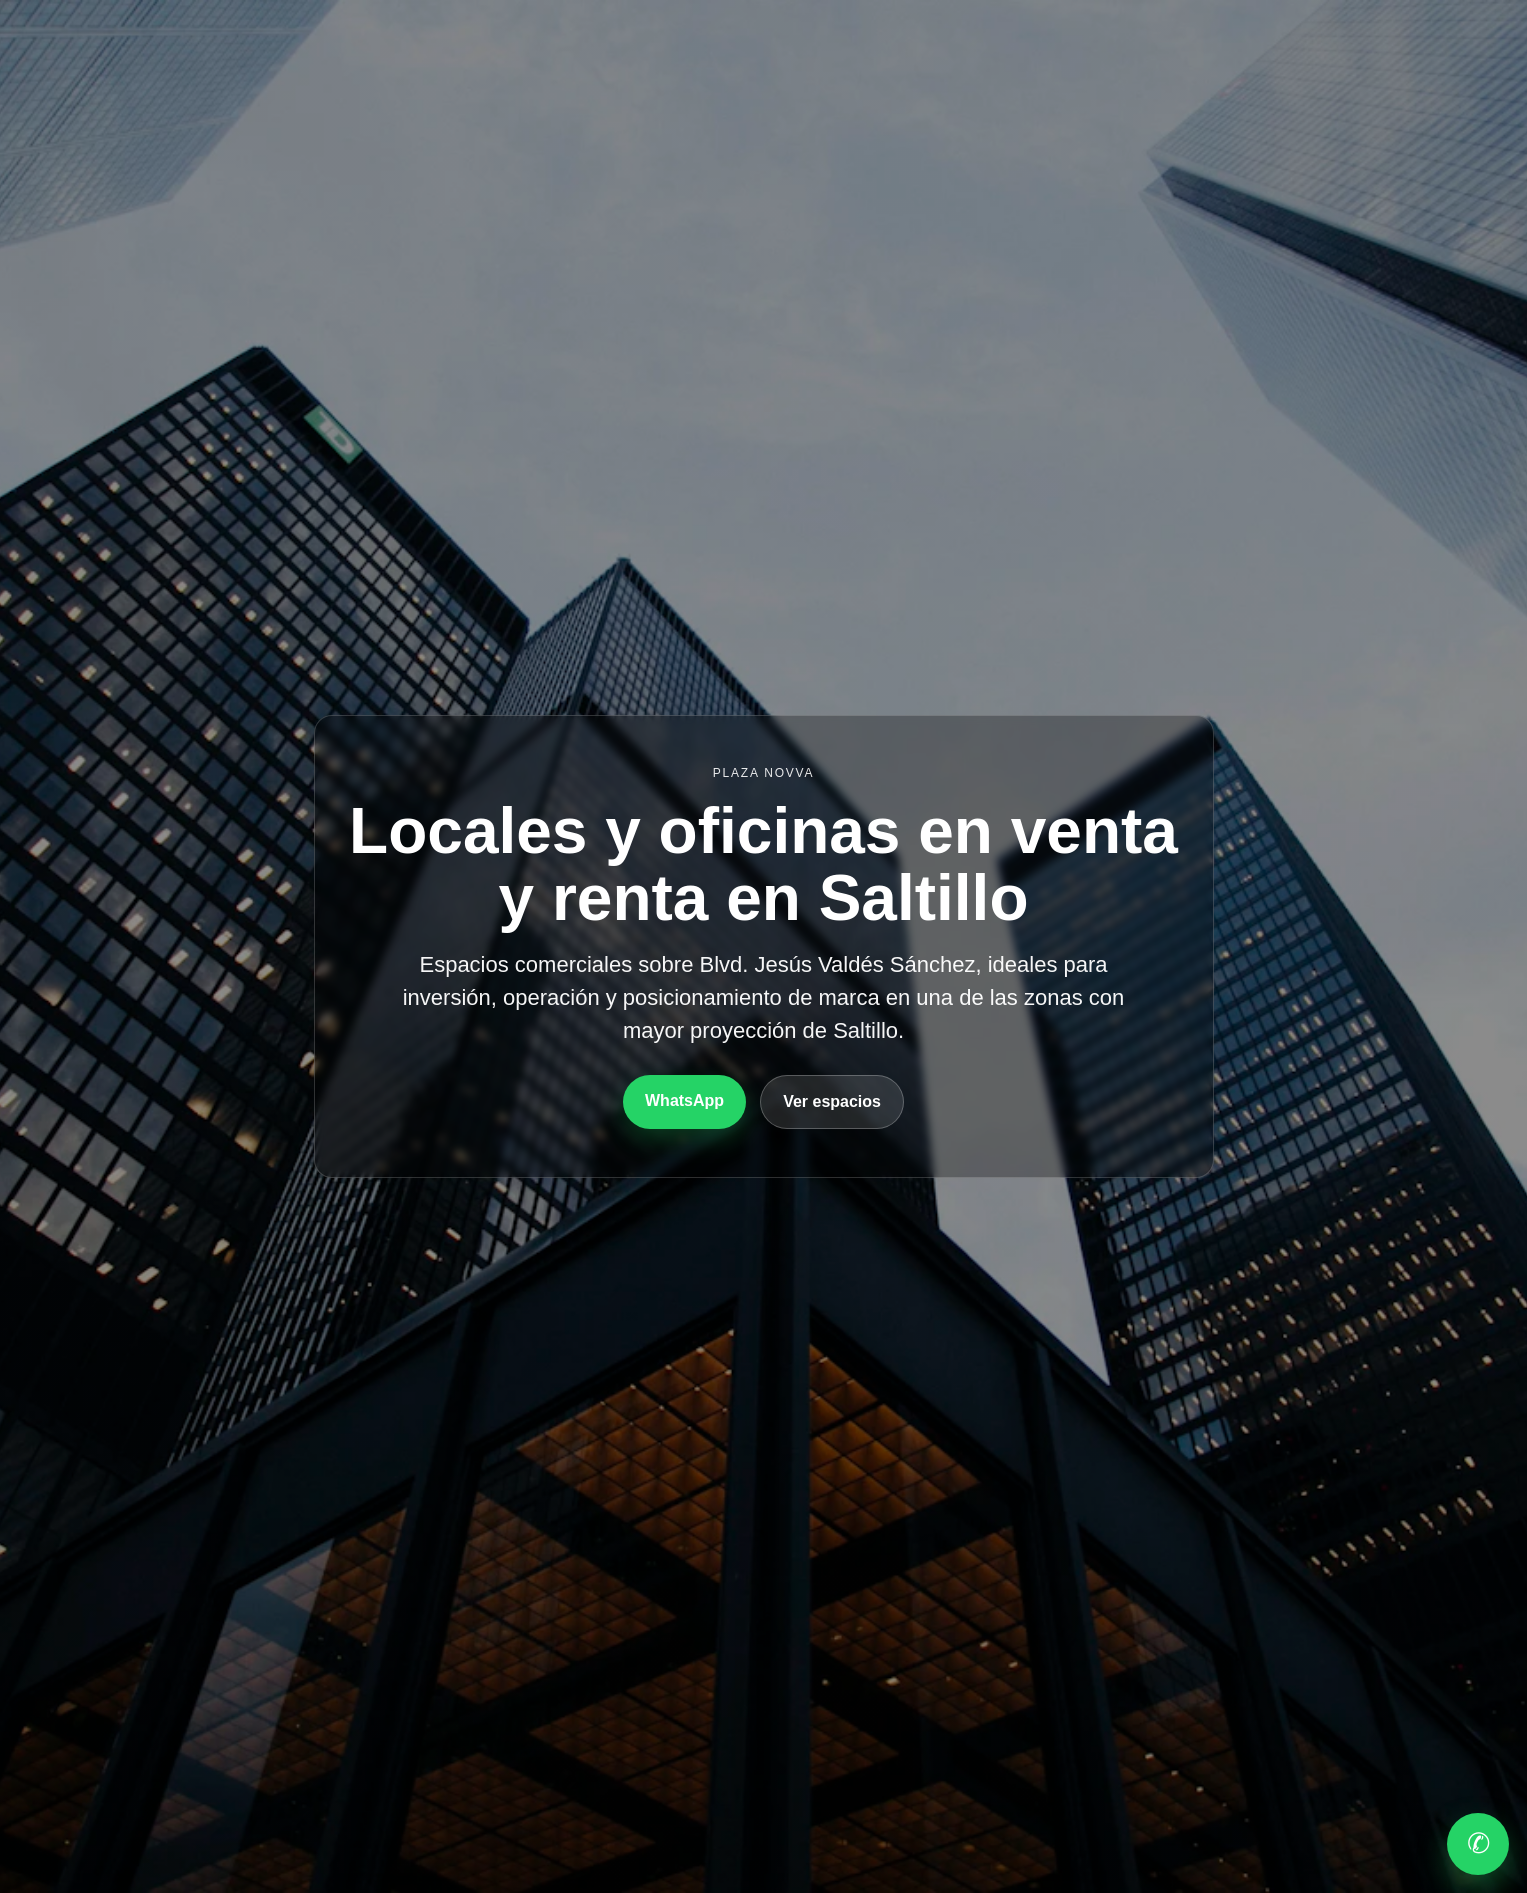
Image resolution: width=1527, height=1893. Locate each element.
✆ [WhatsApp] (1478, 1843)
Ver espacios (832, 1101)
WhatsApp (684, 1100)
